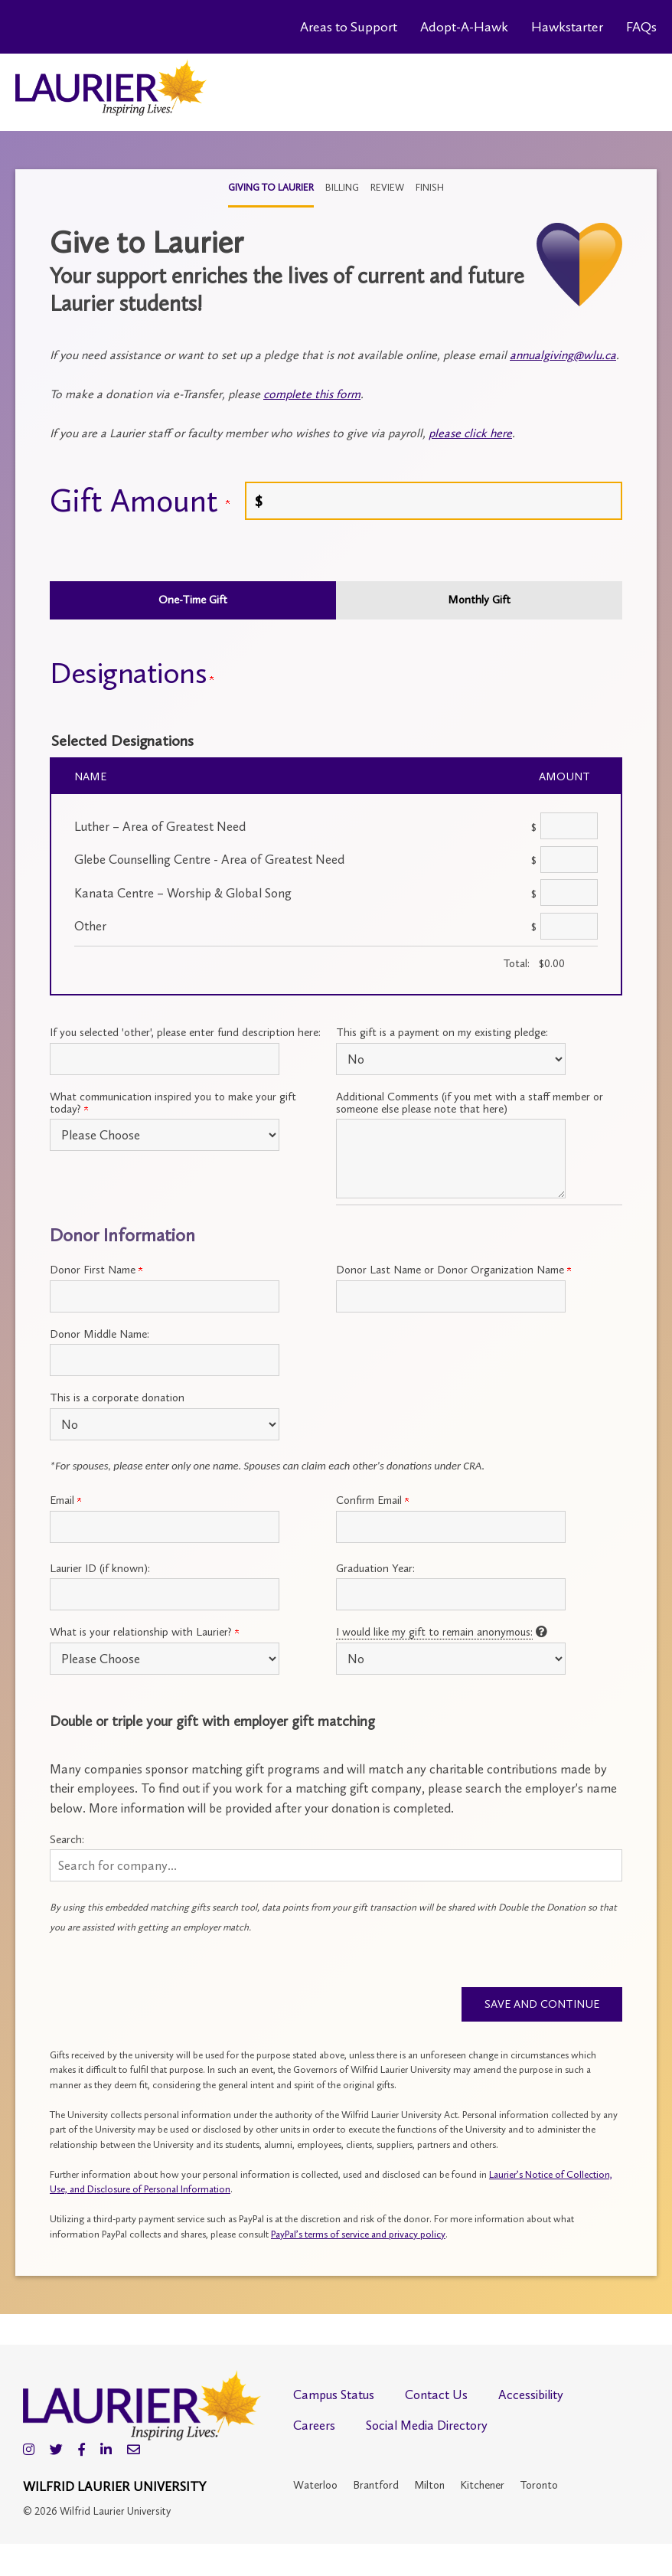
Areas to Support (348, 26)
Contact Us (436, 2396)
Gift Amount (140, 501)
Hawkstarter (567, 26)
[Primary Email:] (164, 1527)
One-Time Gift (192, 599)
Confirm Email (372, 1500)
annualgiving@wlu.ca (563, 355)
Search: (67, 1839)
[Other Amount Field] (569, 926)
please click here (470, 433)
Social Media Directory (427, 2426)
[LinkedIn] (106, 2451)
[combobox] (336, 1865)
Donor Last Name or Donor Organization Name (453, 1270)
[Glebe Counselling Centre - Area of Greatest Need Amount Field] (569, 859)
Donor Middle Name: (99, 1334)
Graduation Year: (375, 1568)
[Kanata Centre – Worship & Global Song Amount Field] (569, 892)
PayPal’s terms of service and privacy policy (358, 2235)
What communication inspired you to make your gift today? (173, 1103)
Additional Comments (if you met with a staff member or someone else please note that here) (469, 1103)
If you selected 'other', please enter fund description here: (185, 1032)
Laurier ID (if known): (100, 1568)
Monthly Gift (479, 599)
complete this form (311, 394)
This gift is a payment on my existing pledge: (442, 1032)
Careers (314, 2426)
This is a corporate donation (117, 1397)
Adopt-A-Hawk (464, 26)
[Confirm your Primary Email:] (451, 1527)
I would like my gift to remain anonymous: (434, 1632)
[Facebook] (81, 2451)
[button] (336, 1865)
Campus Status (333, 2396)
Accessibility (530, 2396)
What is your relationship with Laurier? (144, 1632)
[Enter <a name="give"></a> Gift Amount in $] (433, 501)
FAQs (641, 26)
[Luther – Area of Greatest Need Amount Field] (569, 825)
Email (65, 1500)
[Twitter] (56, 2451)
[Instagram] (28, 2451)
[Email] (133, 2451)
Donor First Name (96, 1270)
